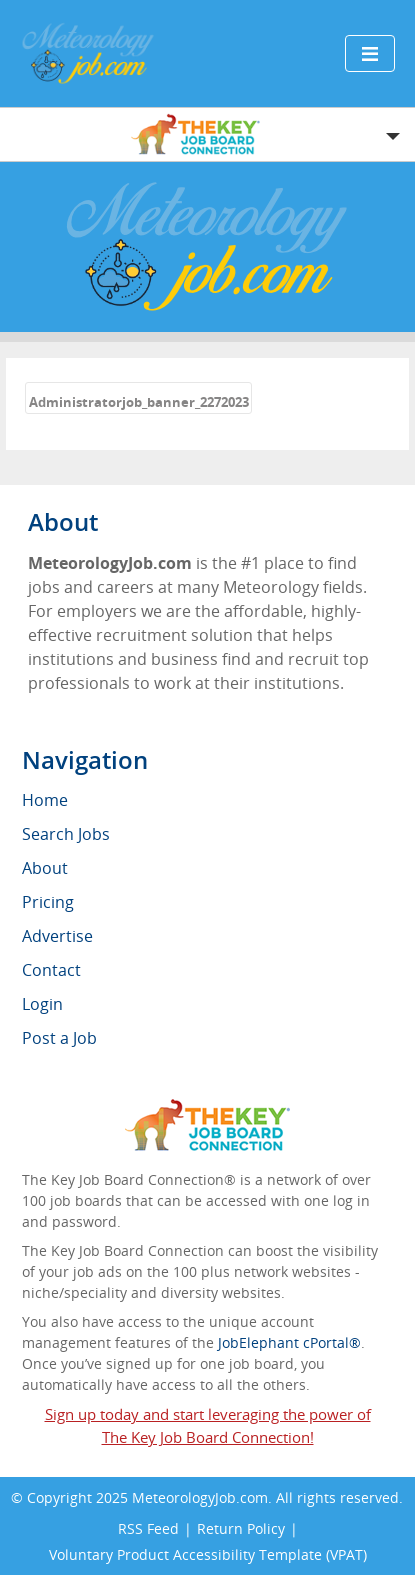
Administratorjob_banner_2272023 (139, 402)
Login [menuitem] (42, 1004)
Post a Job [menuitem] (59, 1038)
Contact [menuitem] (51, 970)
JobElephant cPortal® (289, 1342)
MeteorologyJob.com (200, 1497)
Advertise (57, 936)
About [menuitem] (45, 868)
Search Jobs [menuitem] (66, 834)
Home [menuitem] (45, 800)
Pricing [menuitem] (48, 902)
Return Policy (241, 1528)
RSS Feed (148, 1528)
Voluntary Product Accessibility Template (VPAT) (208, 1554)
